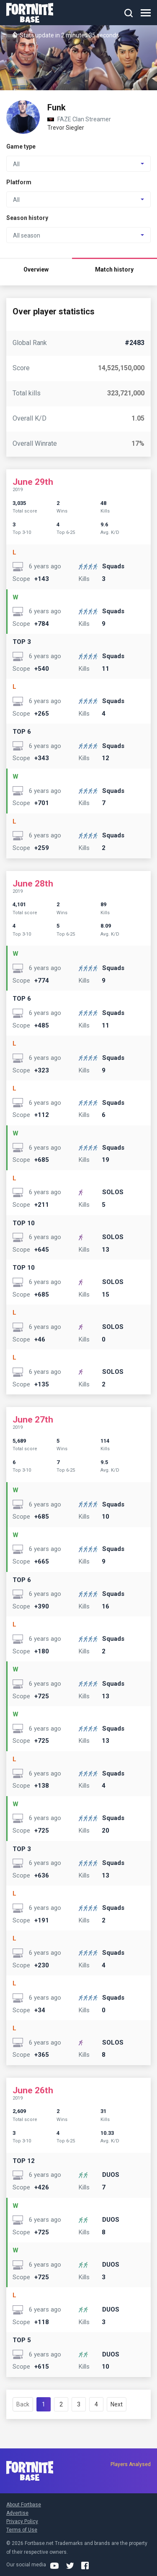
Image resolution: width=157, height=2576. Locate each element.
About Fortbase (23, 2505)
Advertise (17, 2513)
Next (117, 2404)
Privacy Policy (22, 2521)
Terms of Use (21, 2530)
